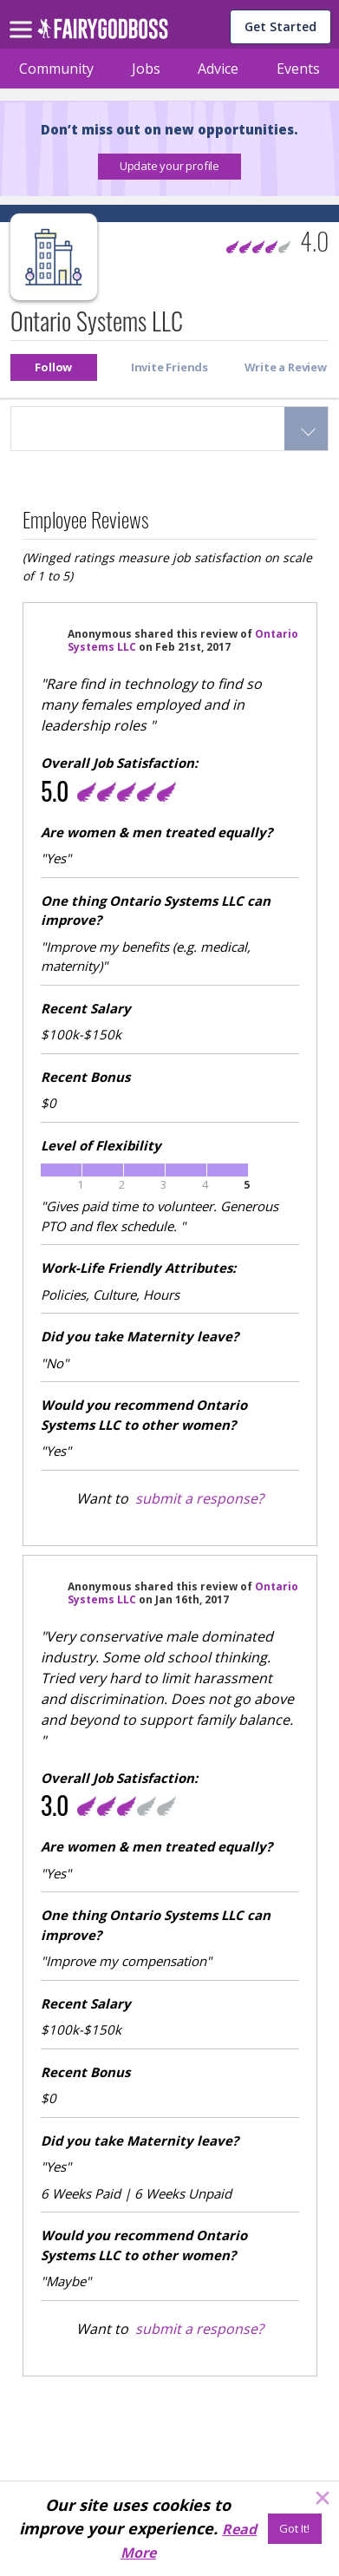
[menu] (23, 16)
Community (56, 68)
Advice (218, 68)
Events (298, 68)
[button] (169, 167)
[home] (102, 33)
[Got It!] (295, 2529)
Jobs (146, 68)
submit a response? (199, 1498)
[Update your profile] (169, 167)
